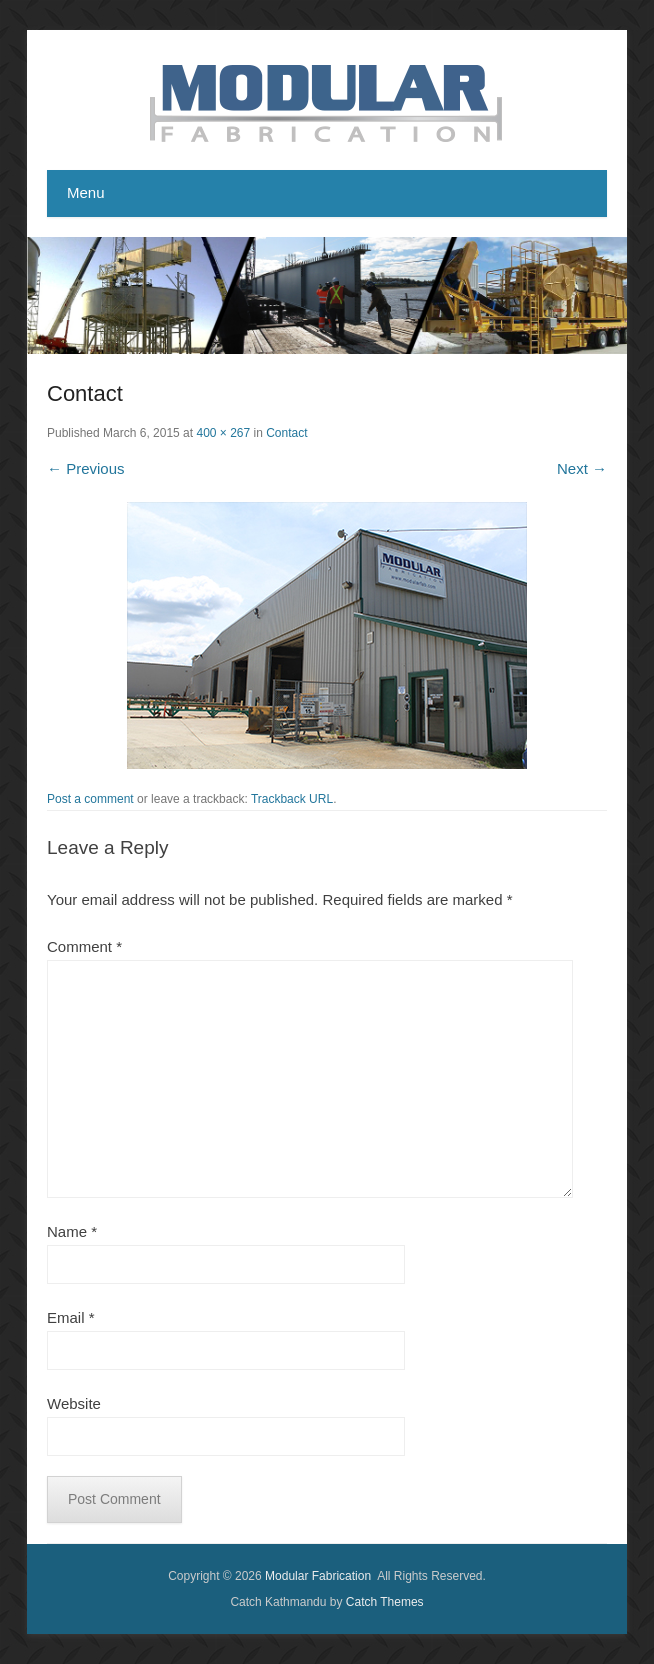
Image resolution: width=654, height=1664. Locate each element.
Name (72, 1231)
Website (74, 1403)
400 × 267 (223, 433)
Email (71, 1317)
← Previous (86, 468)
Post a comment (90, 799)
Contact (286, 433)
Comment (84, 946)
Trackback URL (292, 799)
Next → (582, 468)
